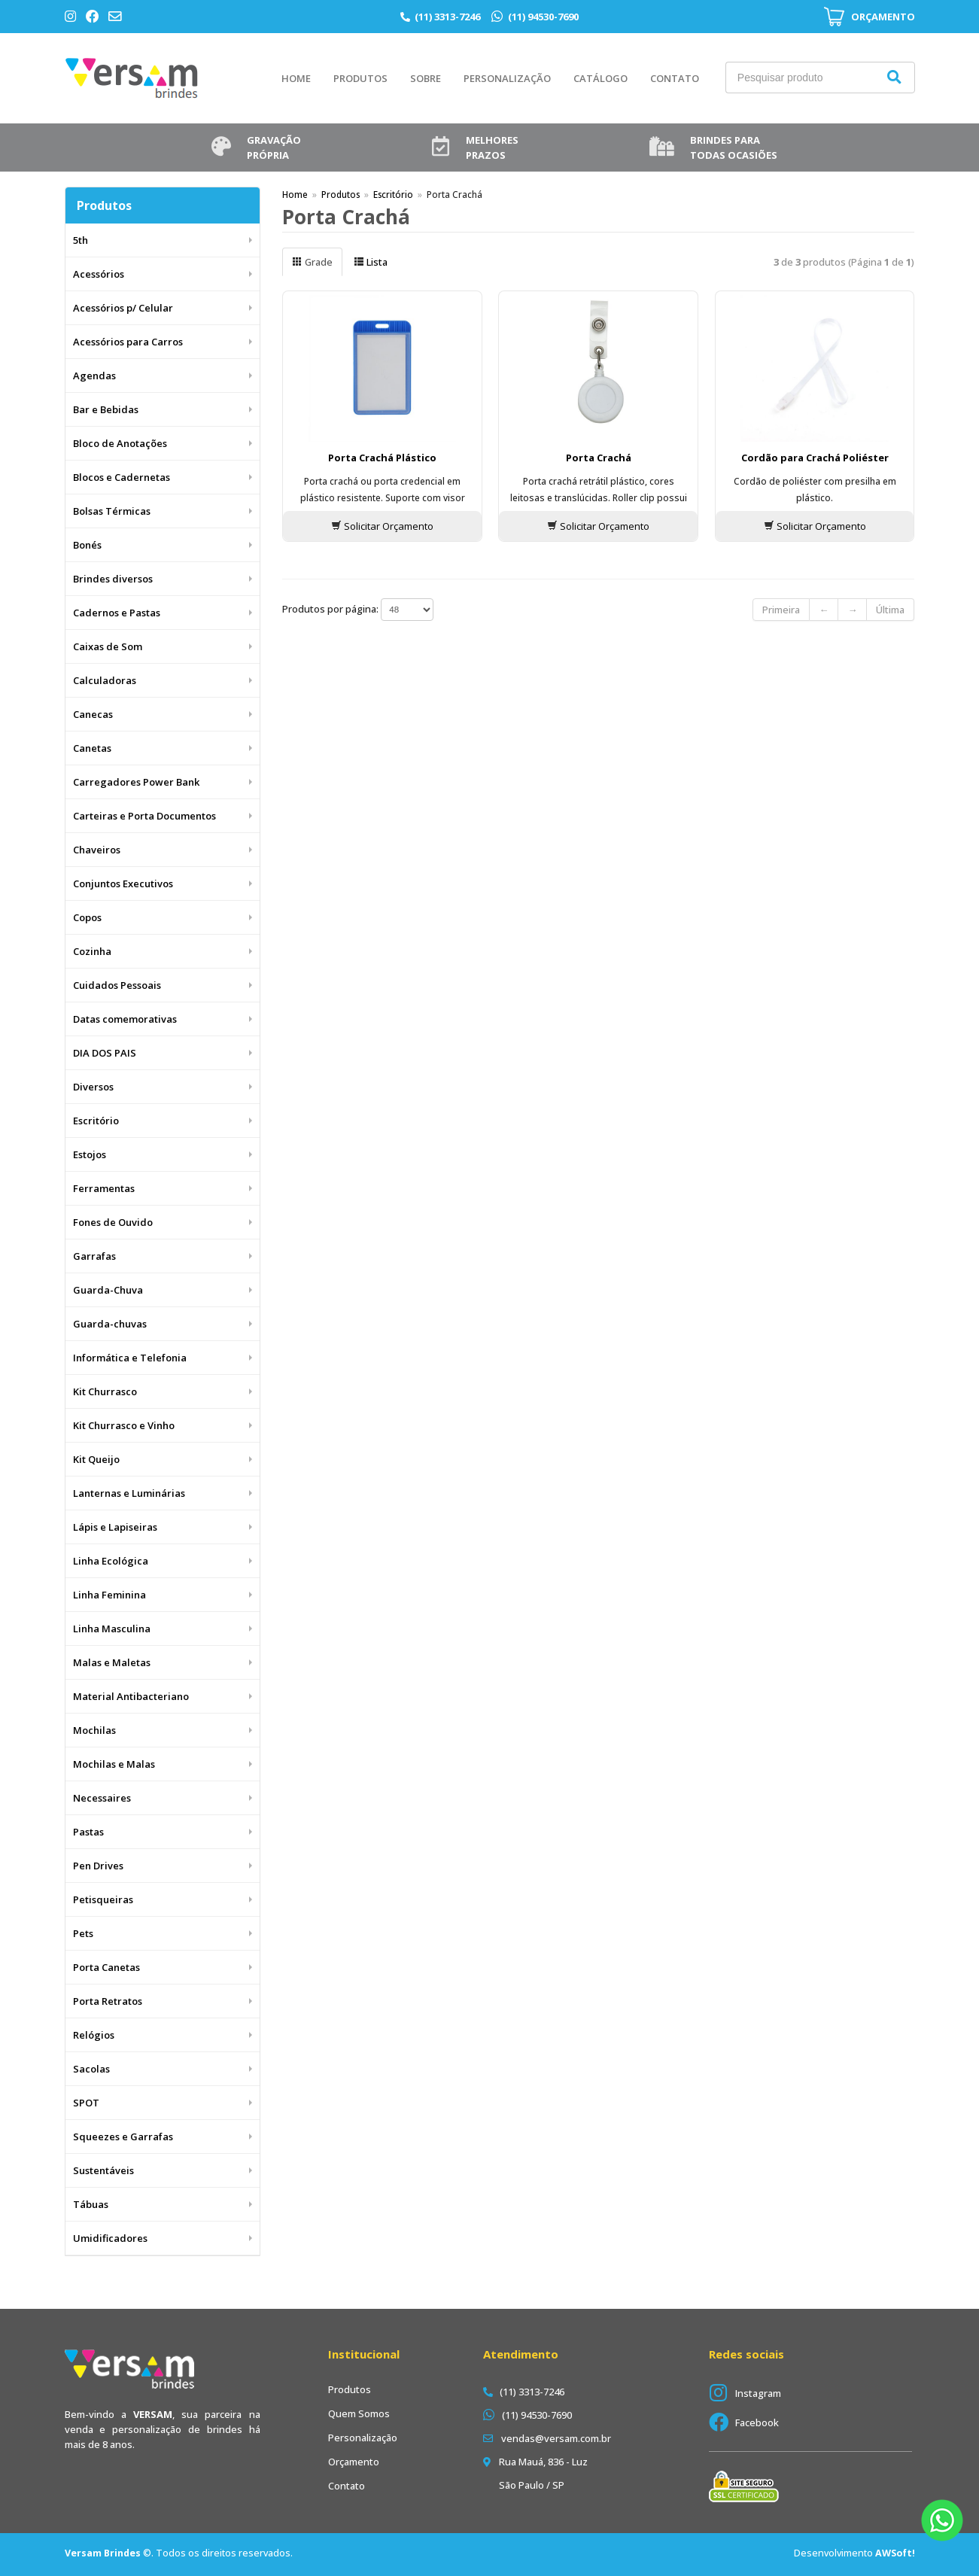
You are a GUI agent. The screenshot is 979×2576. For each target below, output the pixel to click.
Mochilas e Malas (114, 1764)
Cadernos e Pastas (116, 612)
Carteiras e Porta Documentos (144, 816)
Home (296, 78)
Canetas (92, 748)
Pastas (88, 1831)
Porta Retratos (107, 2001)
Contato (674, 78)
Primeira (781, 609)
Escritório (96, 1120)
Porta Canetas (106, 1967)
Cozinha (92, 951)
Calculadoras (104, 680)
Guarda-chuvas (110, 1324)
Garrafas (94, 1256)
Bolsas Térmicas (111, 511)
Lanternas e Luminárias (129, 1493)
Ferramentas (104, 1188)
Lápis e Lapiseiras (115, 1527)
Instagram (758, 2393)
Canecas (93, 714)
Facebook (757, 2422)
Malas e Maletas (111, 1662)
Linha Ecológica (110, 1561)
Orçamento (353, 2461)
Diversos (93, 1086)
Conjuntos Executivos (123, 883)
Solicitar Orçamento (382, 526)
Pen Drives (98, 1865)
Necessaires (102, 1798)
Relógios (93, 2035)
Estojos (89, 1154)
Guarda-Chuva (108, 1290)
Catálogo (600, 78)
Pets (83, 1933)
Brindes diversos (113, 578)
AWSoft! (895, 2553)
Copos (87, 917)
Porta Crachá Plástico (382, 457)
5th (80, 240)
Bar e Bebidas (105, 409)
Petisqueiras (103, 1899)
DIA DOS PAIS (104, 1053)
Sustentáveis (103, 2170)
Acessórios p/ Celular (123, 308)
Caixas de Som (107, 646)
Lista (371, 262)
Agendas (94, 375)
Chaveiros (96, 849)
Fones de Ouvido (113, 1222)
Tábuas (90, 2204)
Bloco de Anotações (120, 443)
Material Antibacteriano (131, 1696)
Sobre (425, 78)
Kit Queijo (96, 1459)
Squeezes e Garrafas (123, 2136)
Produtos (360, 78)
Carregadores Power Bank (136, 782)
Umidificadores (110, 2238)
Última (890, 609)
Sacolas (91, 2069)
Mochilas (94, 1730)
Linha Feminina (109, 1594)
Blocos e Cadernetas (121, 477)
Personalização (507, 78)
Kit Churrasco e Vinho (124, 1425)
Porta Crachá (598, 457)
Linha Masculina (111, 1628)
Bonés (87, 545)
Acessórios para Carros (128, 341)
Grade (312, 262)
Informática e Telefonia (130, 1357)
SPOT (86, 2102)
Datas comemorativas (125, 1019)
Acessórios (98, 274)
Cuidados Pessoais (117, 985)
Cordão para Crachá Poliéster (815, 457)
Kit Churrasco (105, 1391)
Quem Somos (359, 2413)
